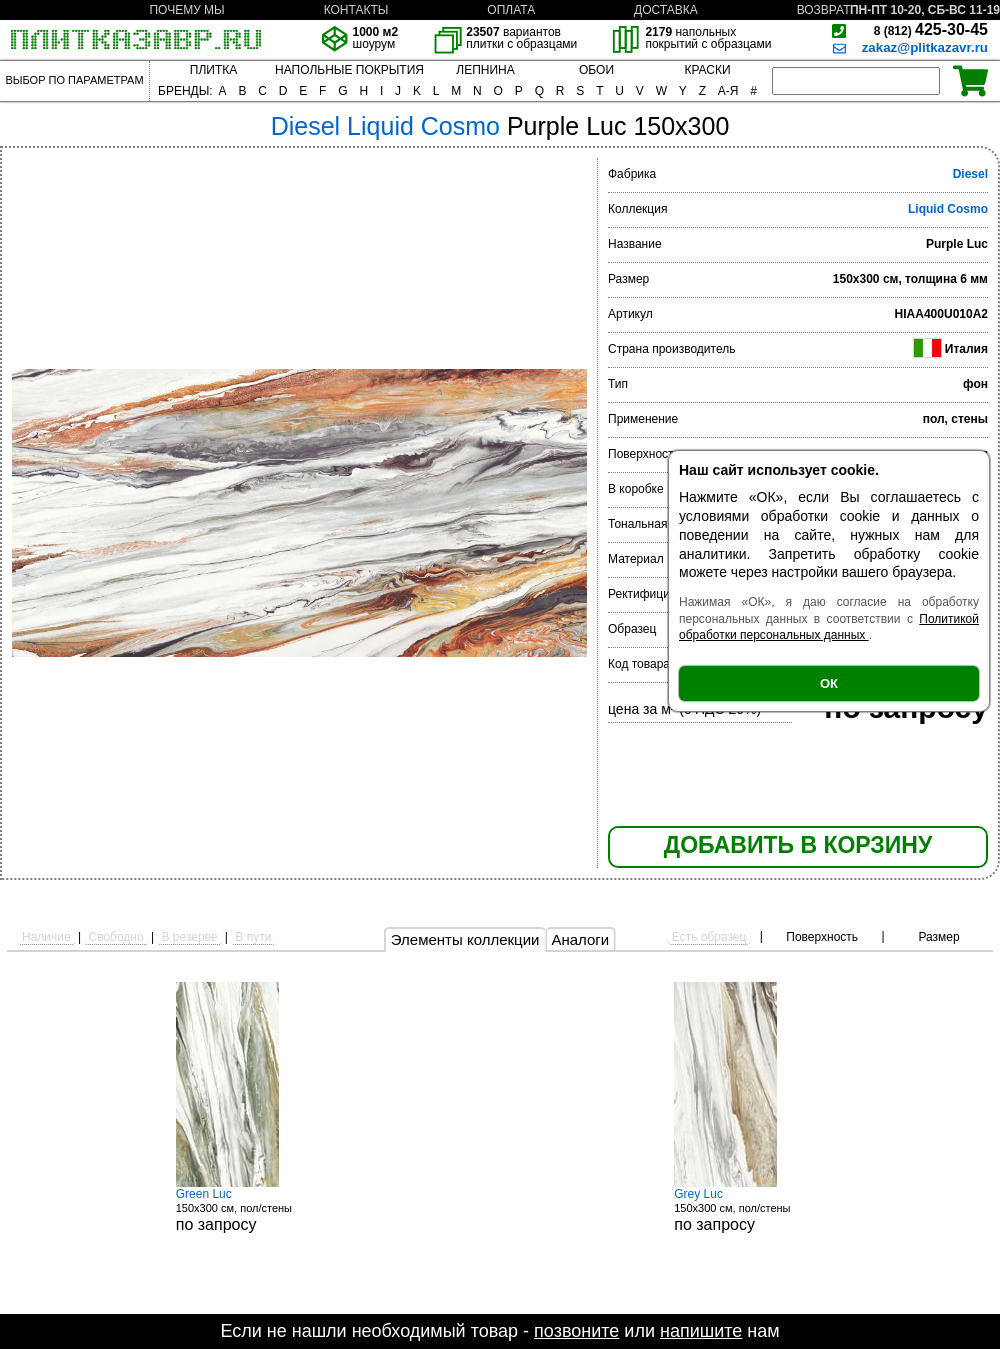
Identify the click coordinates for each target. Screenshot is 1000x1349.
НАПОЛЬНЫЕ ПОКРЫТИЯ (349, 70)
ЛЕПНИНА (485, 70)
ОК (829, 683)
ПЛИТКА (213, 70)
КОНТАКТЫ (356, 10)
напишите (701, 1331)
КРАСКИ (707, 70)
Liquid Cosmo (948, 209)
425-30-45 (931, 29)
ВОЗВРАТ (824, 10)
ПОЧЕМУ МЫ (186, 10)
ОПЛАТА (511, 10)
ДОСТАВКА (666, 10)
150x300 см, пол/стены (251, 1210)
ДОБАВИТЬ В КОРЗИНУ (798, 845)
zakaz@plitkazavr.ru (925, 47)
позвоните (576, 1331)
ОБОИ (596, 70)
